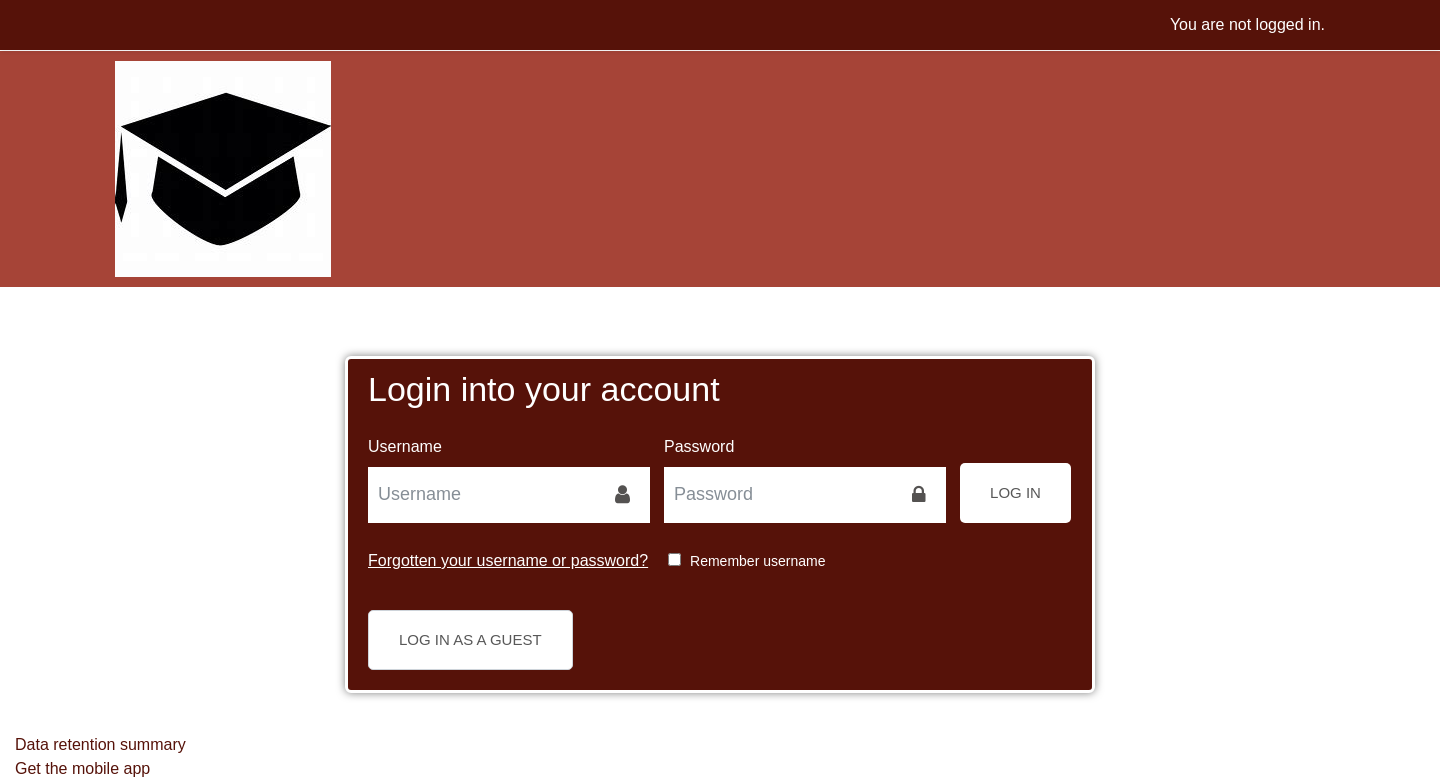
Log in (1015, 492)
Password (699, 446)
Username (405, 446)
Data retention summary (100, 744)
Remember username (757, 561)
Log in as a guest (470, 639)
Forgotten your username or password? (508, 560)
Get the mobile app (82, 768)
